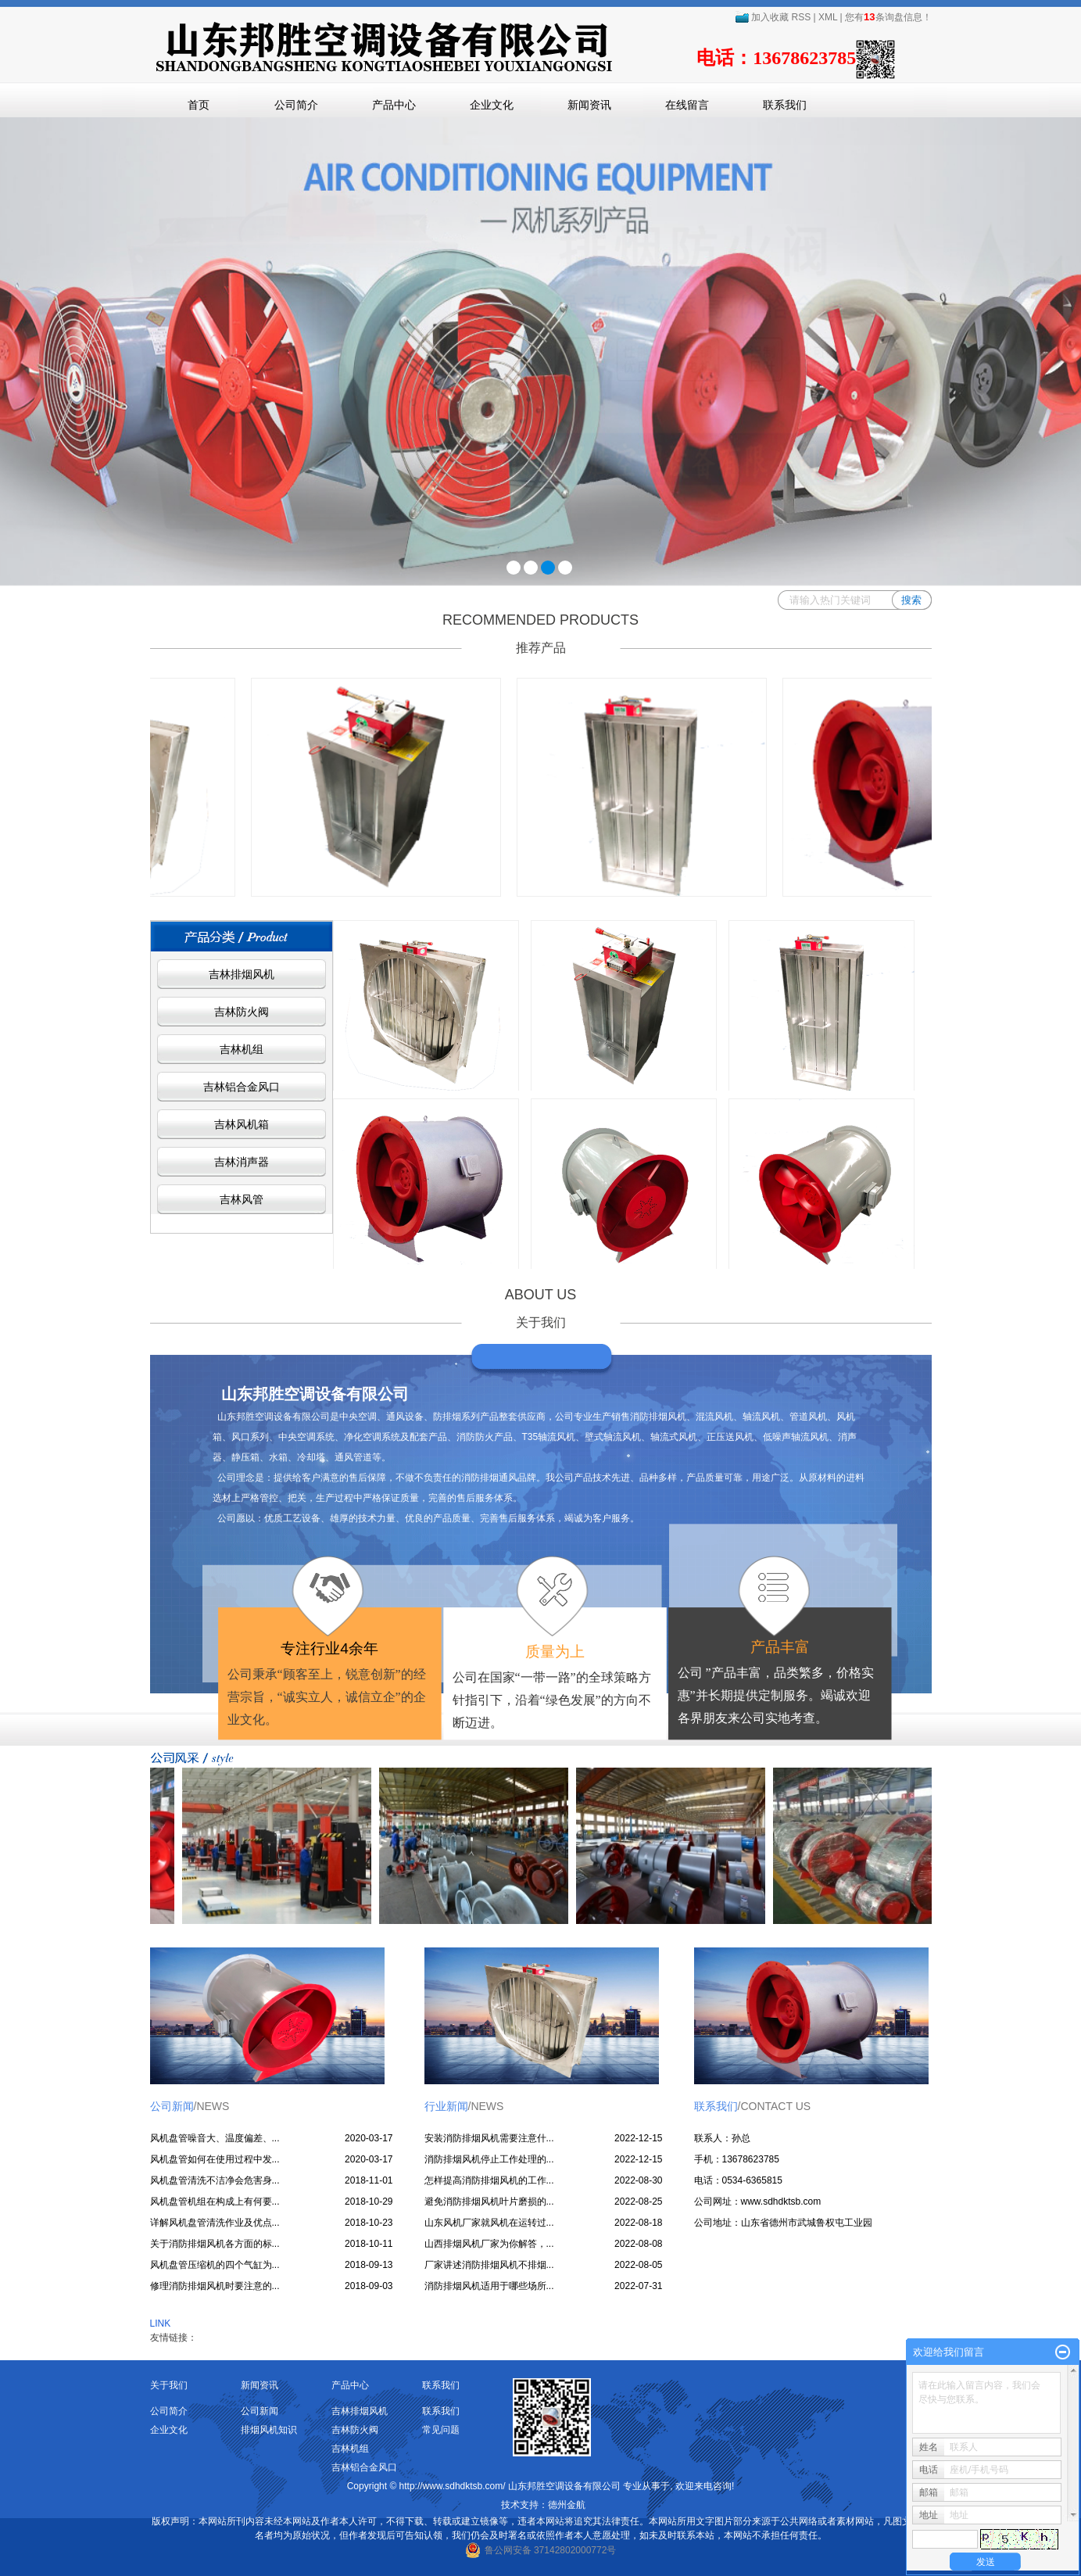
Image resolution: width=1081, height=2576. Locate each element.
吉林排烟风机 (241, 974)
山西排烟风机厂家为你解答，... (489, 2243)
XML (827, 17)
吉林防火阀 (241, 1011)
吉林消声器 (241, 1161)
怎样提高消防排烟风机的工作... (489, 2180)
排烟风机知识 (269, 2429)
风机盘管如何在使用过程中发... (215, 2159)
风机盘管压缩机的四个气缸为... (215, 2264)
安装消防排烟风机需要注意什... (489, 2138)
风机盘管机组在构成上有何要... (215, 2201)
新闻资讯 (589, 105)
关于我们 (169, 2385)
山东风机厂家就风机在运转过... (489, 2222)
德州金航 (566, 2504)
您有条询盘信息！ (888, 17)
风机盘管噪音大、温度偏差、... (215, 2138)
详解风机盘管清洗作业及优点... (215, 2222)
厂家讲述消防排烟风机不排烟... (489, 2264)
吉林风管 (241, 1199)
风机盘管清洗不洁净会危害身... (215, 2180)
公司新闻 (259, 2411)
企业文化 (492, 105)
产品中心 (394, 105)
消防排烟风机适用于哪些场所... (489, 2285)
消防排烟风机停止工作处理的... (489, 2159)
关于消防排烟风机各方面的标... (215, 2243)
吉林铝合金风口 (241, 1086)
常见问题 (441, 2429)
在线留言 (687, 105)
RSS (801, 17)
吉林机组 (241, 1049)
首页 (198, 105)
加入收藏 (762, 17)
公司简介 (296, 105)
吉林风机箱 (241, 1124)
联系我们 (785, 105)
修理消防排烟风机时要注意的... (215, 2285)
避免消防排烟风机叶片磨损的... (489, 2201)
